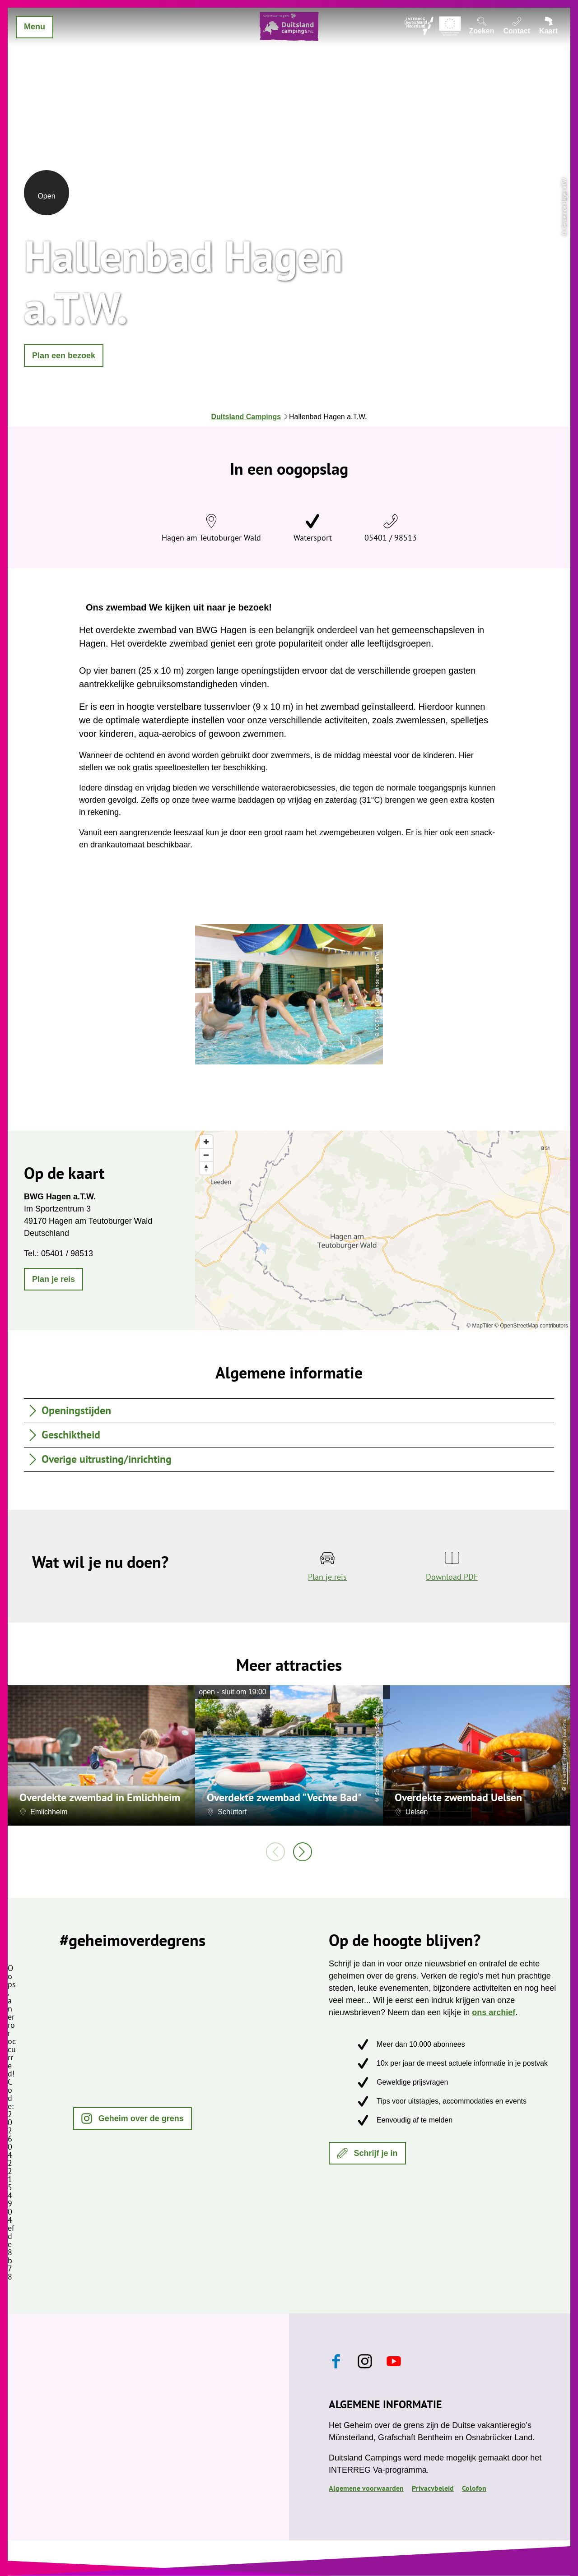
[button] (63, 355)
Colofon (474, 2488)
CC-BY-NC (564, 1773)
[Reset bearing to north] (206, 1168)
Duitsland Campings (246, 417)
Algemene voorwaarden (366, 2488)
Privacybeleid (433, 2488)
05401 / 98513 (390, 537)
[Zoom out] (206, 1154)
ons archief (493, 2012)
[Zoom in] (206, 1141)
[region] (382, 1230)
